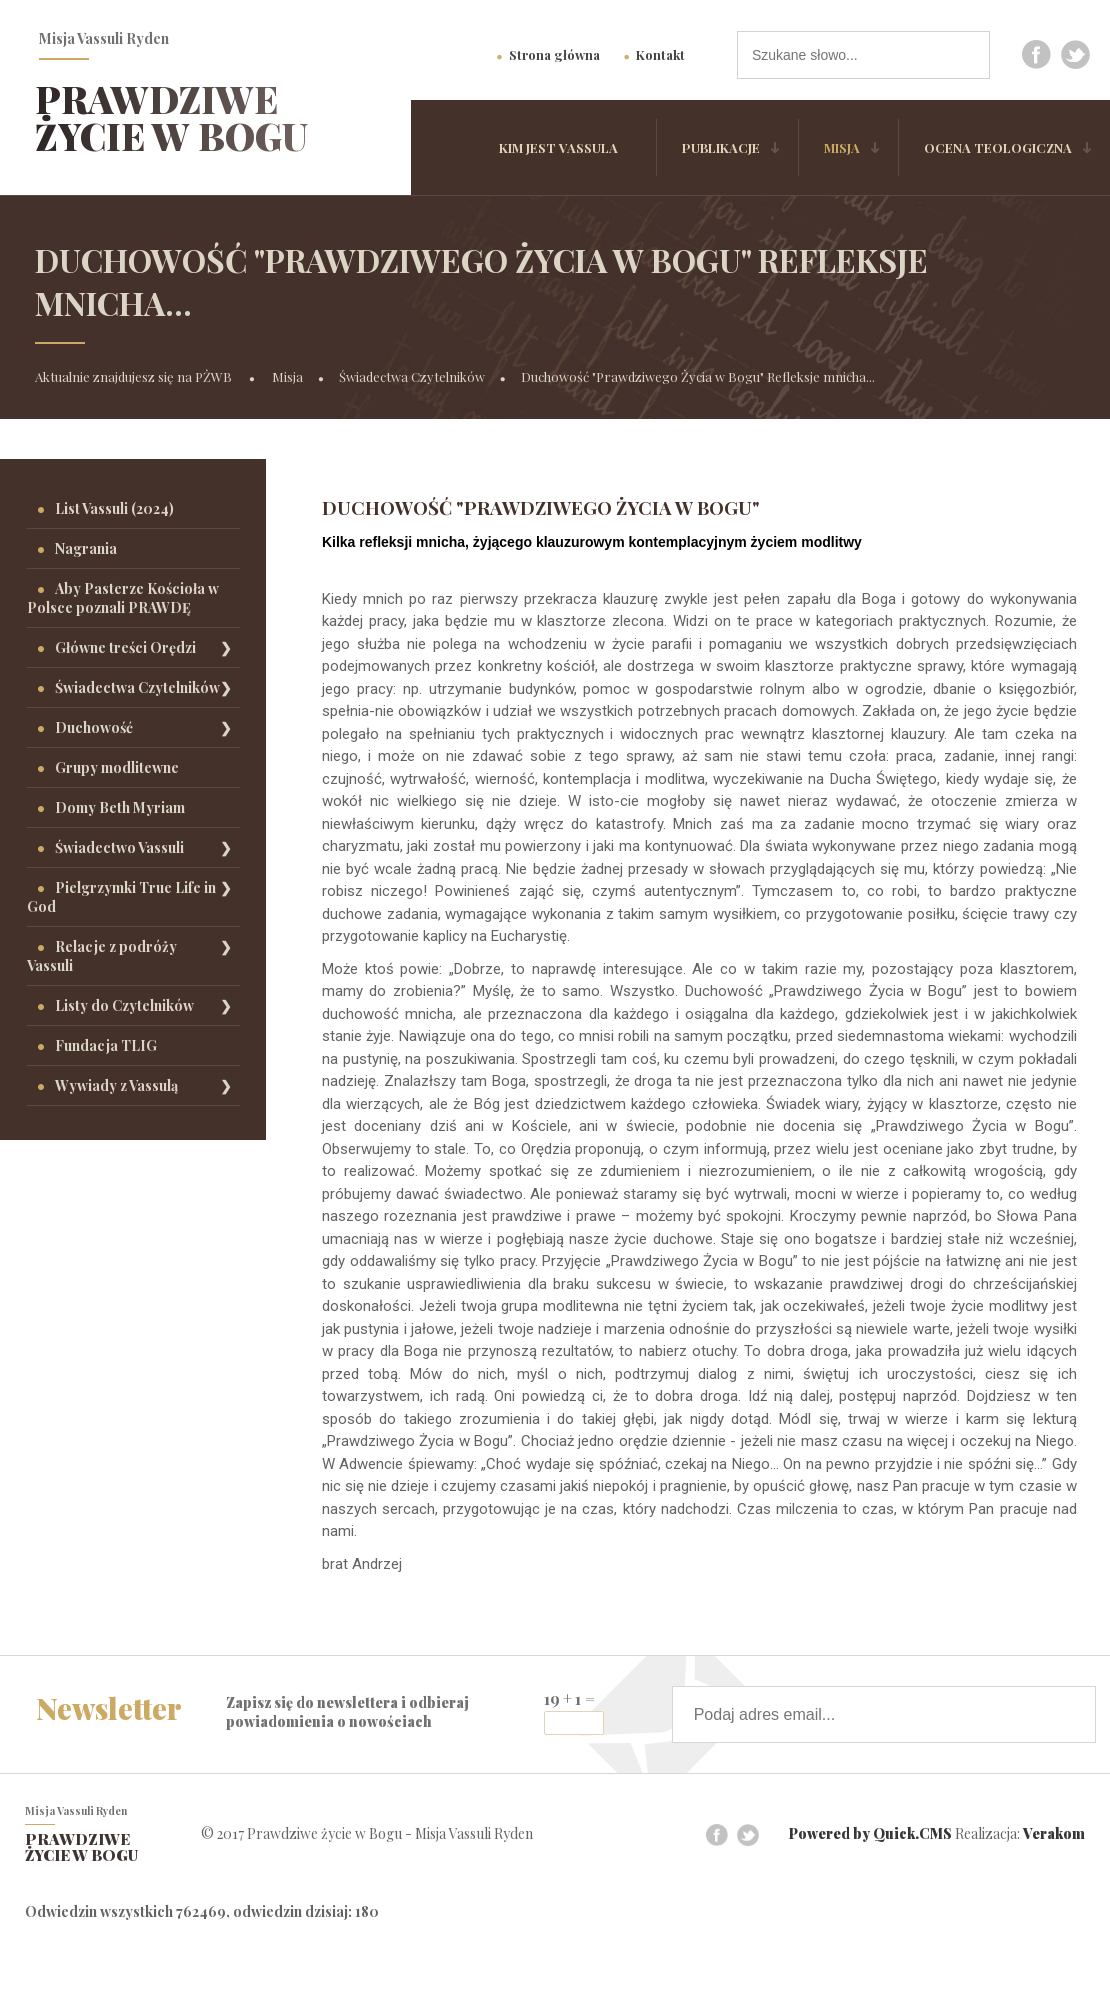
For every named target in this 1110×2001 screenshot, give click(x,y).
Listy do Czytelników (124, 1005)
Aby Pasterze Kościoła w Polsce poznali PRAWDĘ (123, 598)
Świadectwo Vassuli (119, 847)
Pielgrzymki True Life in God (121, 897)
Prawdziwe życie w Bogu (171, 117)
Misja (842, 147)
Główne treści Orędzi (125, 647)
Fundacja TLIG (106, 1045)
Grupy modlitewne (117, 767)
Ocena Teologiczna (998, 147)
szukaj (966, 54)
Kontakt (660, 54)
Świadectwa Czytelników (412, 376)
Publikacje (721, 147)
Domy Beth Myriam (120, 807)
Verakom (1054, 1833)
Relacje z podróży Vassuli (102, 956)
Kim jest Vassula (558, 147)
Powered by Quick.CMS (870, 1833)
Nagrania (86, 548)
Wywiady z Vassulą (116, 1085)
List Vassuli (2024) (114, 508)
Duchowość (94, 727)
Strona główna (554, 54)
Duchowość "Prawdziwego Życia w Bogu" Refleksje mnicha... (698, 376)
